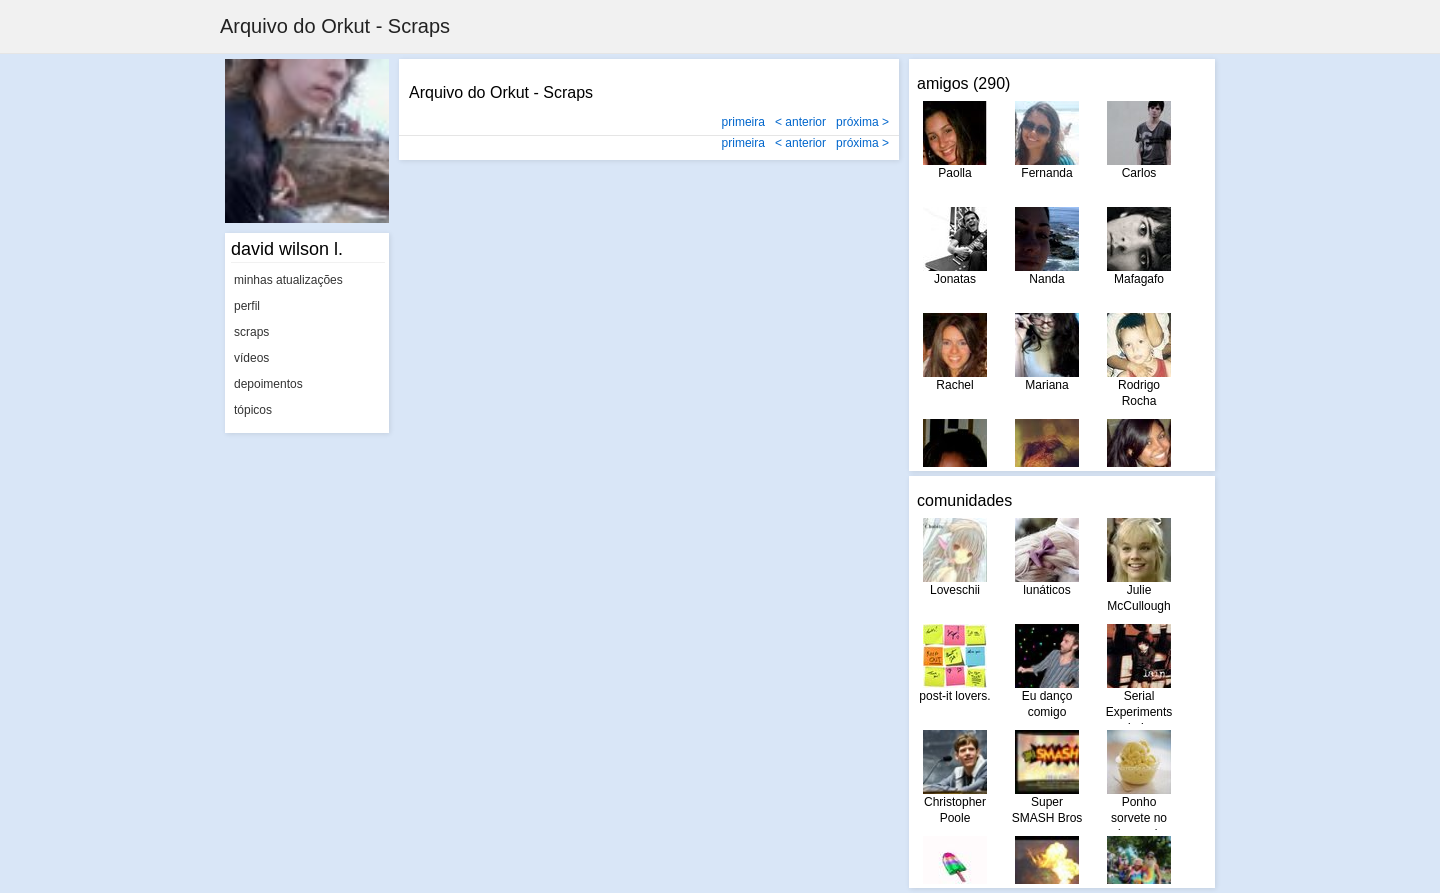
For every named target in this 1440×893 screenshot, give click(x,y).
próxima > (862, 122)
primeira (743, 122)
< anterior (800, 122)
